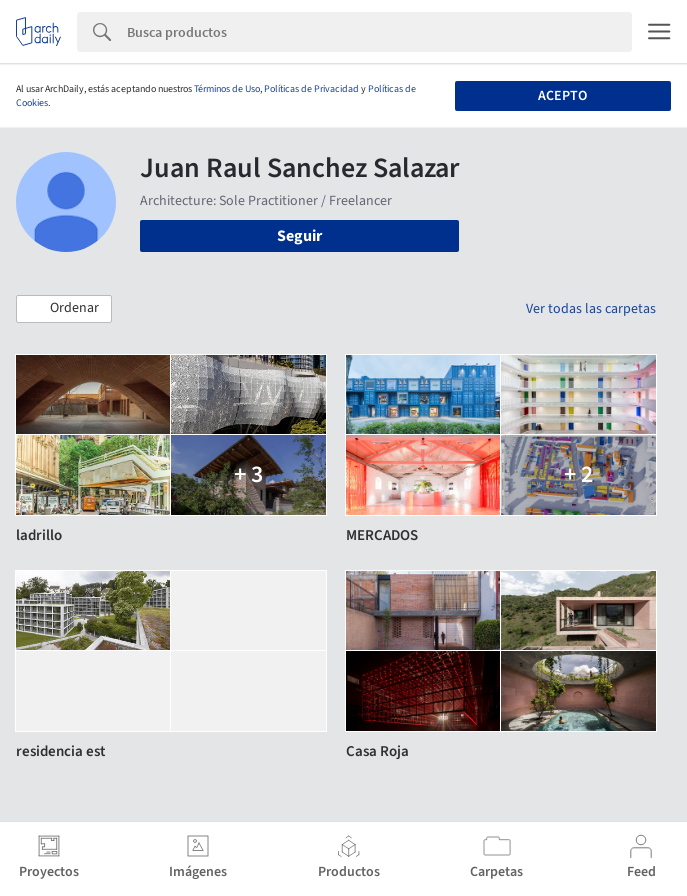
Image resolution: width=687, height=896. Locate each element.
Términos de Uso (227, 89)
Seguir (299, 236)
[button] (64, 309)
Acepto (562, 96)
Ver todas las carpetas (591, 309)
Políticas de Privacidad (311, 89)
